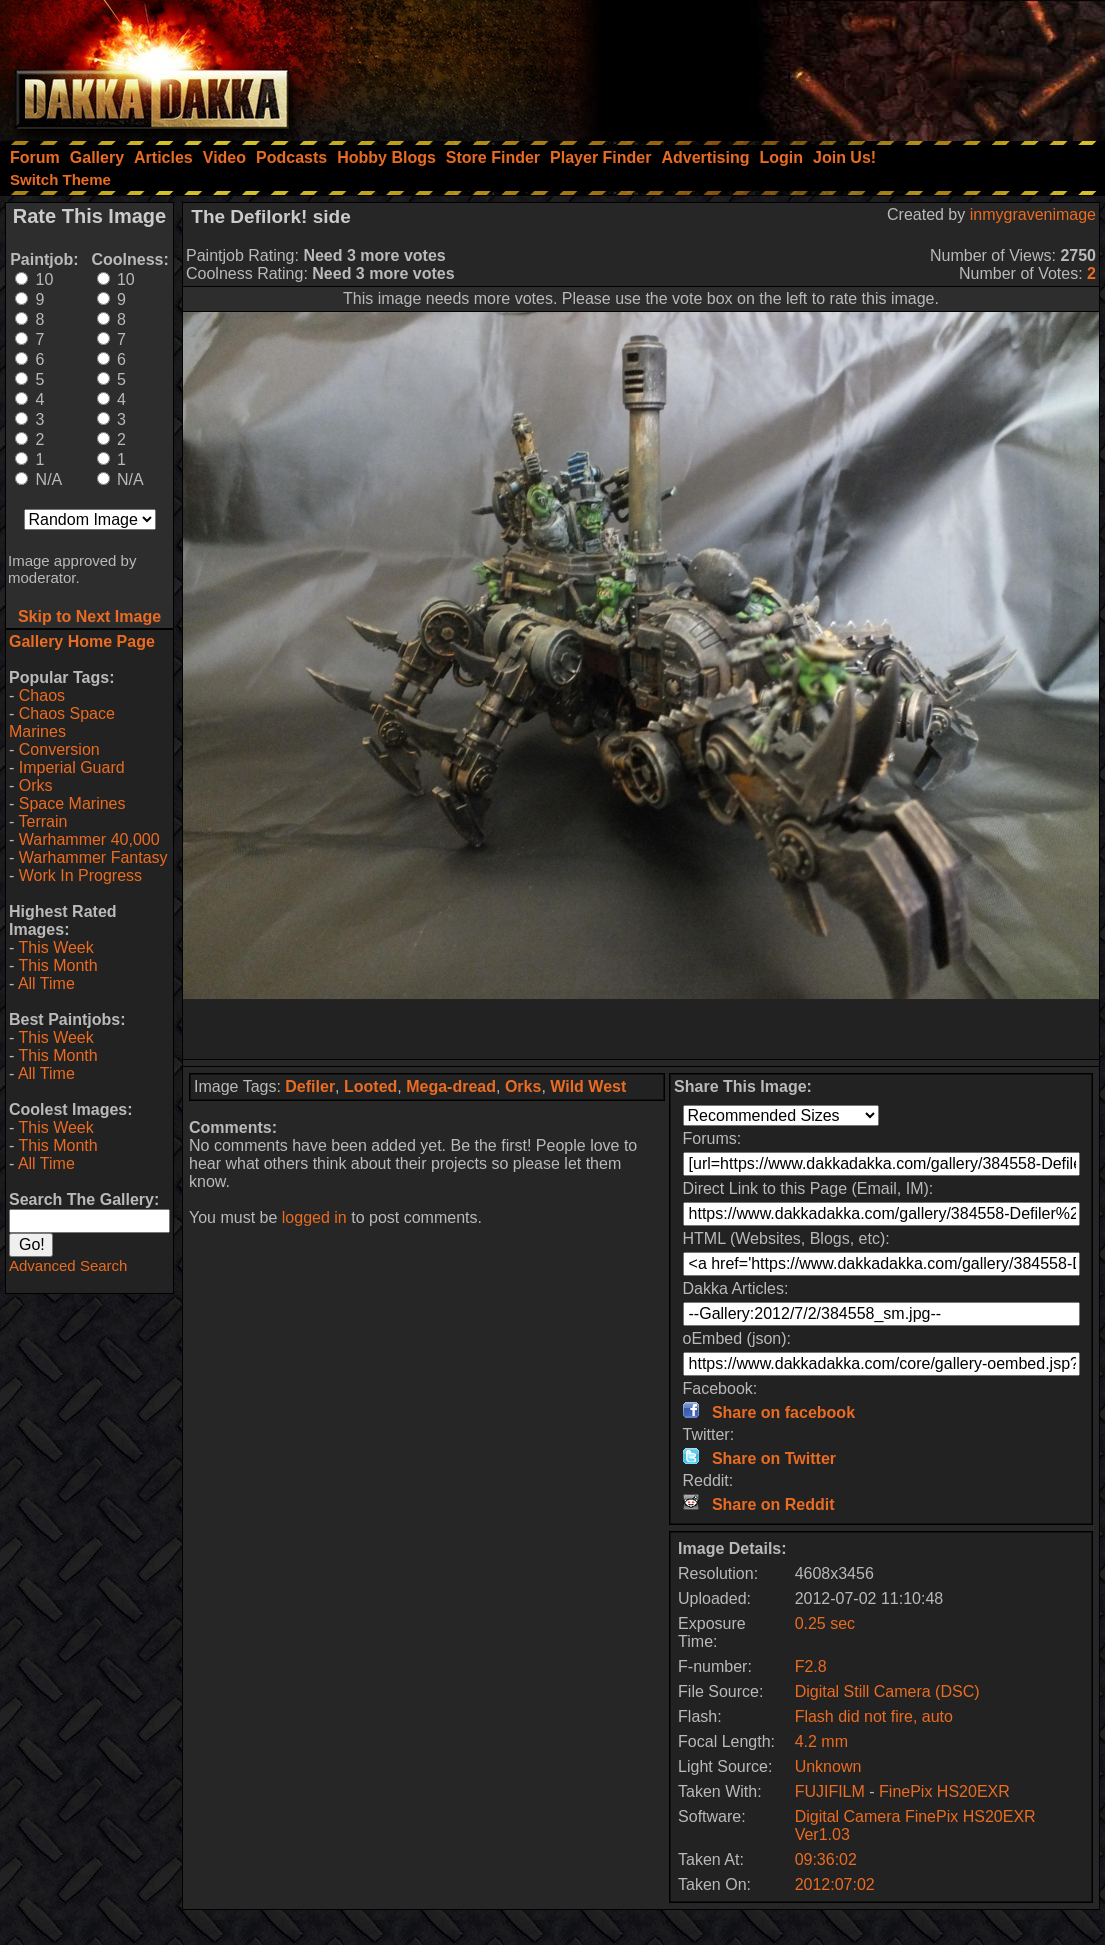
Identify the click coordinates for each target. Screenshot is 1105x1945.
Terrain (42, 821)
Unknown (828, 1766)
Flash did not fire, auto (874, 1716)
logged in (314, 1217)
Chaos (42, 695)
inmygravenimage (1033, 214)
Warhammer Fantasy (93, 857)
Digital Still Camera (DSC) (887, 1691)
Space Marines (72, 803)
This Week (55, 947)
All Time (46, 983)
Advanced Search (68, 1265)
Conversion (59, 749)
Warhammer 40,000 (89, 839)
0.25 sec (825, 1623)
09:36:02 (826, 1859)
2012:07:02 (835, 1884)
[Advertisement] (836, 65)
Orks (36, 785)
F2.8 (811, 1666)
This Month (57, 965)
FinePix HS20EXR (944, 1791)
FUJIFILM (830, 1791)
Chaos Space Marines (62, 722)
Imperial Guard (72, 767)
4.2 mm (821, 1741)
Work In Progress (80, 875)
